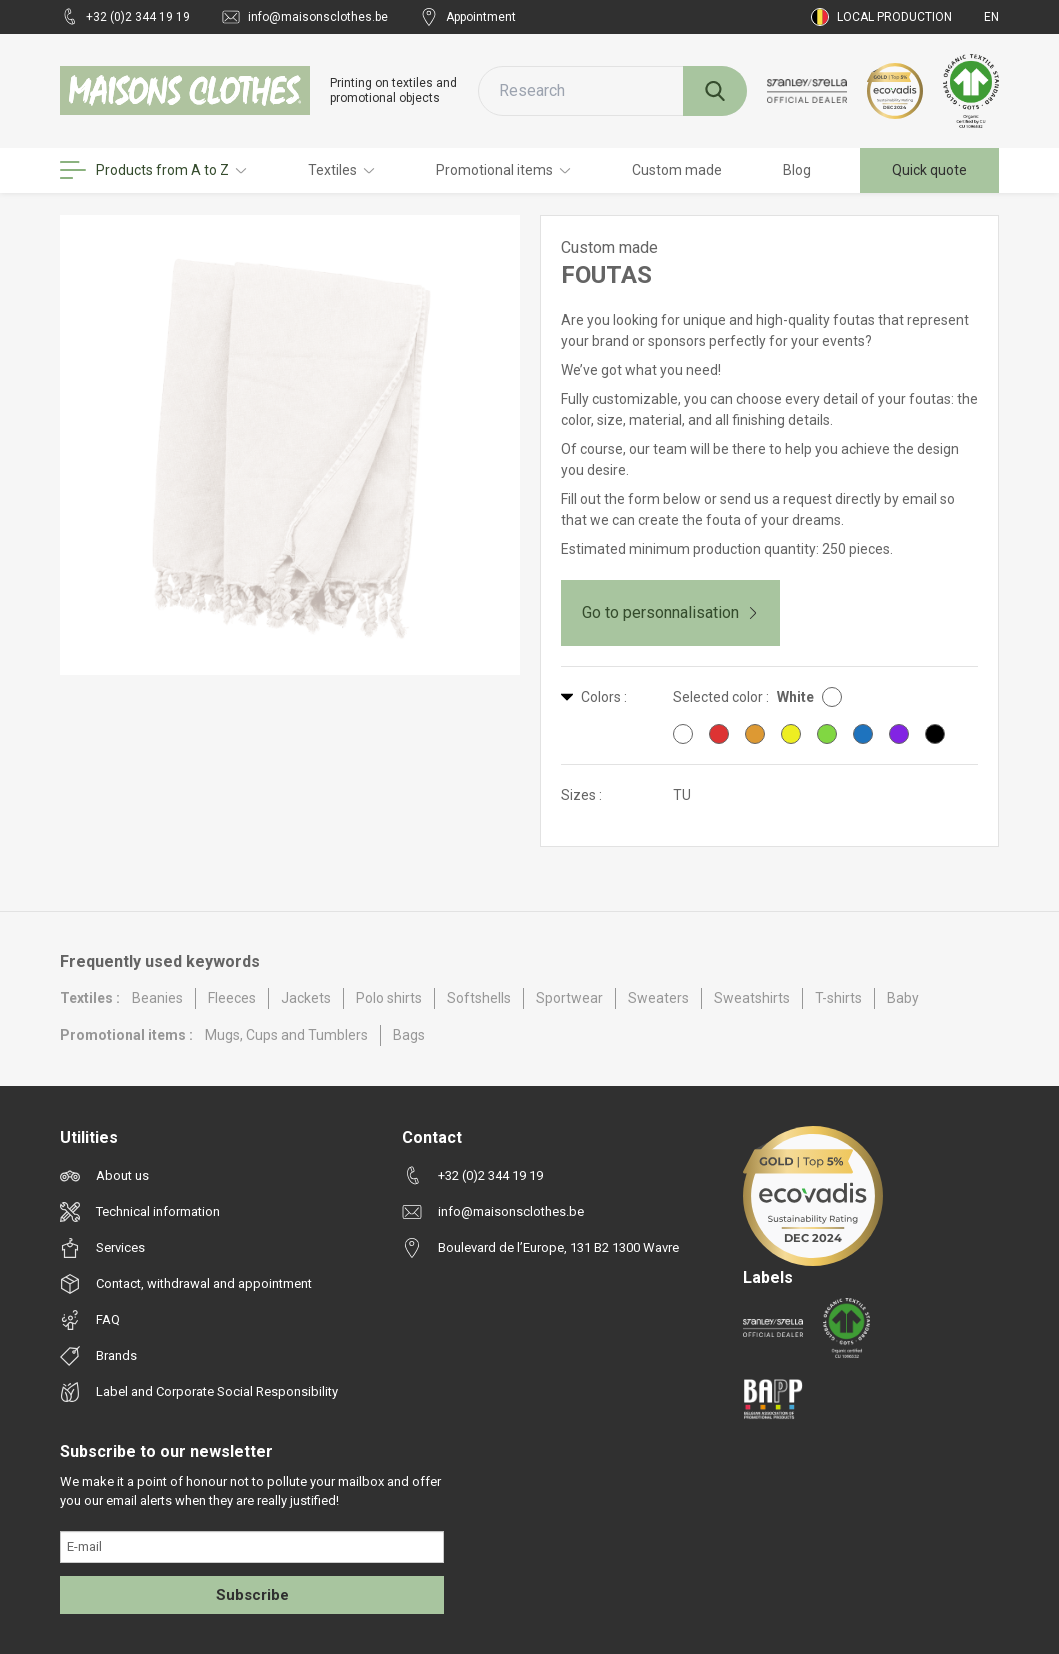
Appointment (468, 17)
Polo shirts (389, 998)
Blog (797, 170)
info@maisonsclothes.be (305, 17)
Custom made (677, 170)
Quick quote (929, 170)
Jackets (306, 998)
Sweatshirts (752, 998)
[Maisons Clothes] (185, 90)
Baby (903, 998)
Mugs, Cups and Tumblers (286, 1035)
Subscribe (252, 1595)
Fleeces (232, 998)
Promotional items (503, 170)
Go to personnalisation (670, 612)
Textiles (341, 170)
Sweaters (658, 998)
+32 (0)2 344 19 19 (125, 17)
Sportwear (569, 998)
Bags (409, 1035)
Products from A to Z (153, 170)
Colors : (594, 697)
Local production (881, 17)
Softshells (479, 998)
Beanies (157, 998)
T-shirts (838, 998)
